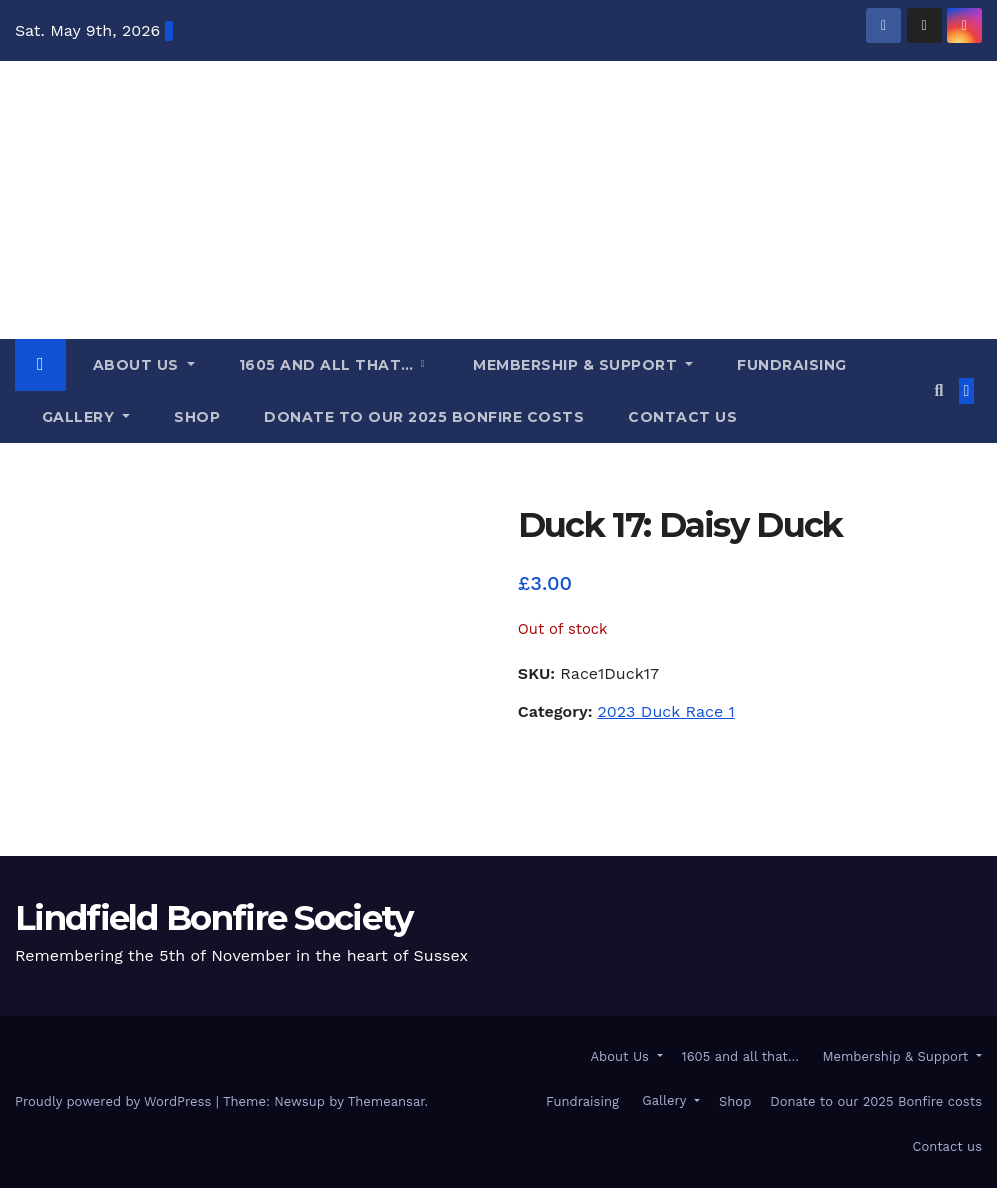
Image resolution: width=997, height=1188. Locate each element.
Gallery (78, 417)
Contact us (682, 417)
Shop (197, 417)
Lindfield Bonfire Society (86, 152)
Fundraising (792, 365)
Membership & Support (575, 365)
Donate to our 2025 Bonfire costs (424, 417)
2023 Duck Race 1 (665, 711)
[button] (938, 390)
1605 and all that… (329, 365)
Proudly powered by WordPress (115, 1101)
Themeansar (386, 1101)
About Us (135, 365)
